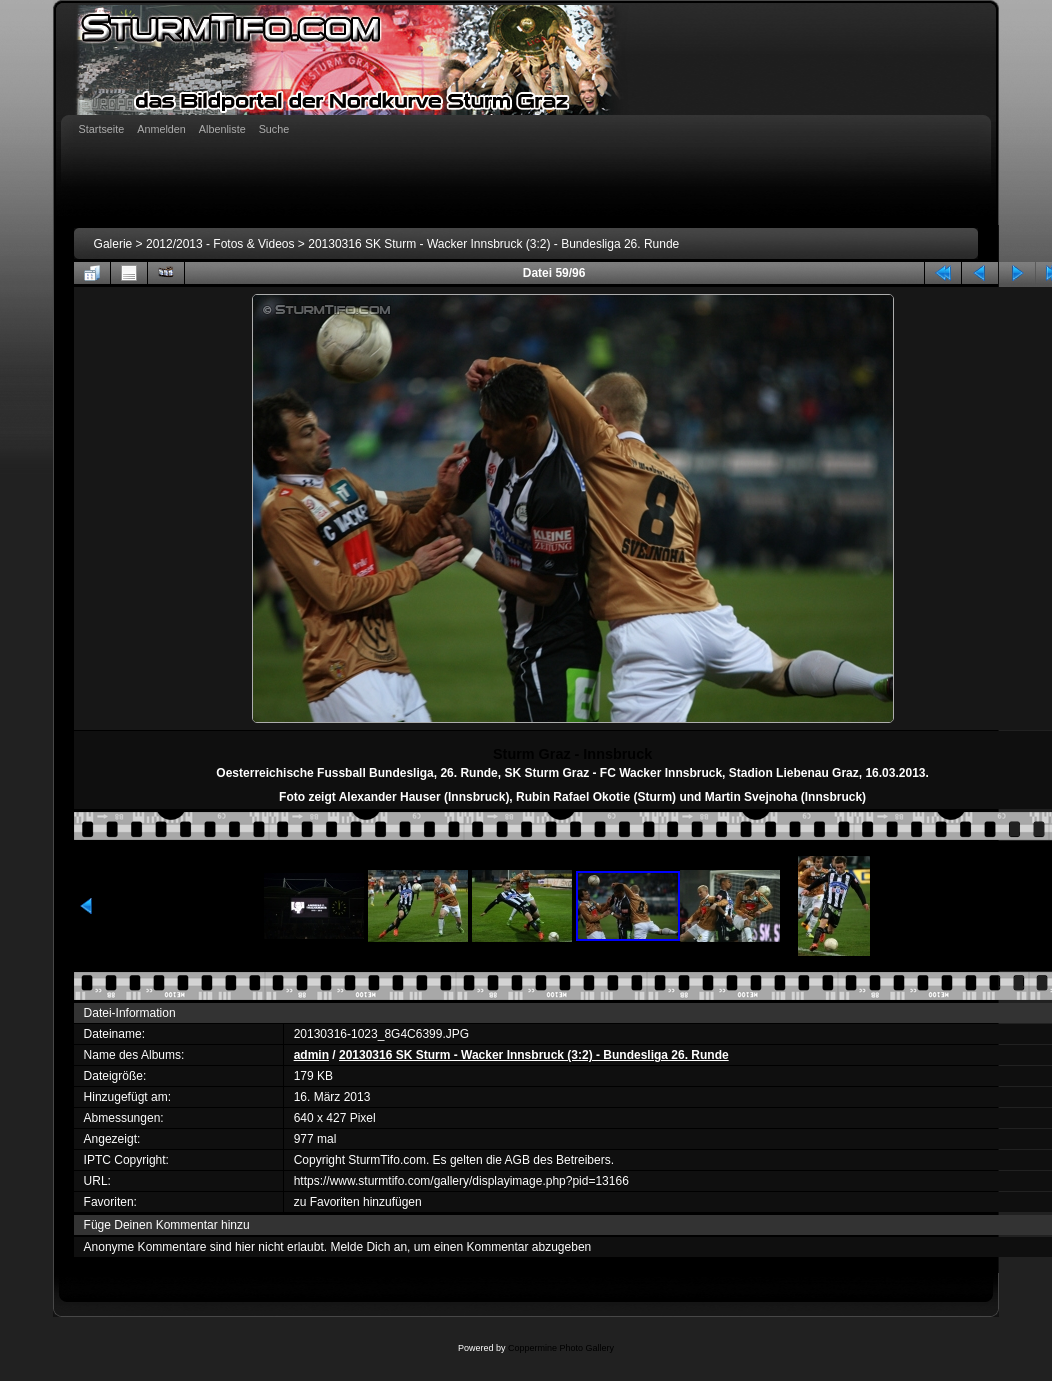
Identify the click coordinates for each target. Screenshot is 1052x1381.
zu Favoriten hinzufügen (358, 1202)
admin (311, 1055)
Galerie (113, 244)
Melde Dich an (368, 1247)
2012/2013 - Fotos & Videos (220, 244)
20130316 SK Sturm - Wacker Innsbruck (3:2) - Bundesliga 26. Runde (493, 244)
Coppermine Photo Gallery (561, 1348)
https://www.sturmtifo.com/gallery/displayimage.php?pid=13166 (461, 1181)
